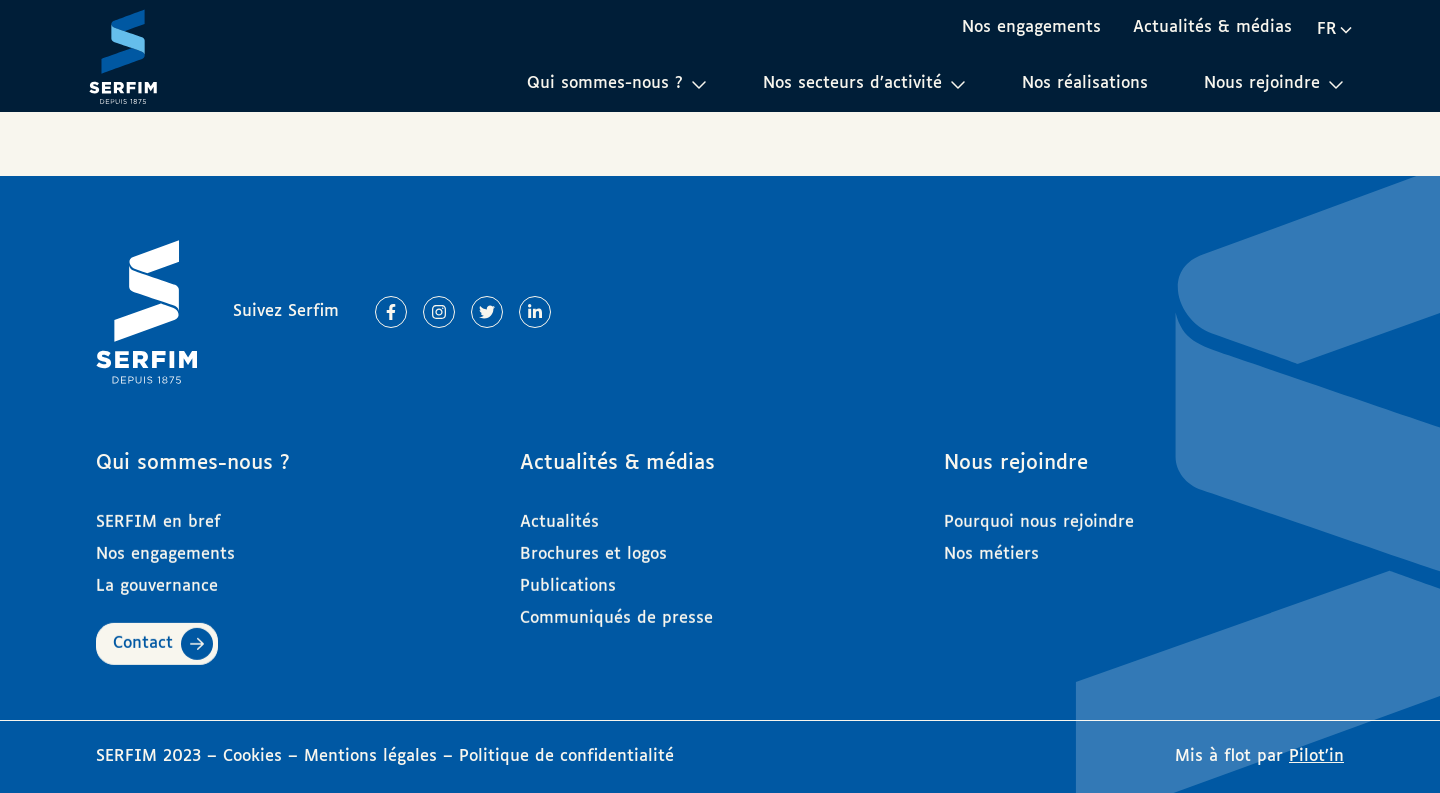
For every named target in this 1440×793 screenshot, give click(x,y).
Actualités (559, 513)
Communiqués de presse (616, 609)
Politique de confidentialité (566, 756)
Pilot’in (1316, 756)
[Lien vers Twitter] (487, 312)
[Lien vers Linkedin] (535, 312)
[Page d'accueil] (123, 56)
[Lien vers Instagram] (439, 312)
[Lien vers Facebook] (391, 312)
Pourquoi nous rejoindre (1039, 513)
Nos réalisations (1085, 83)
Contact (143, 634)
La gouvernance (157, 577)
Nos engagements (1031, 27)
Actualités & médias (1212, 27)
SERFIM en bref (158, 513)
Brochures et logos (593, 545)
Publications (568, 577)
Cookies (255, 756)
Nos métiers (991, 545)
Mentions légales (370, 756)
